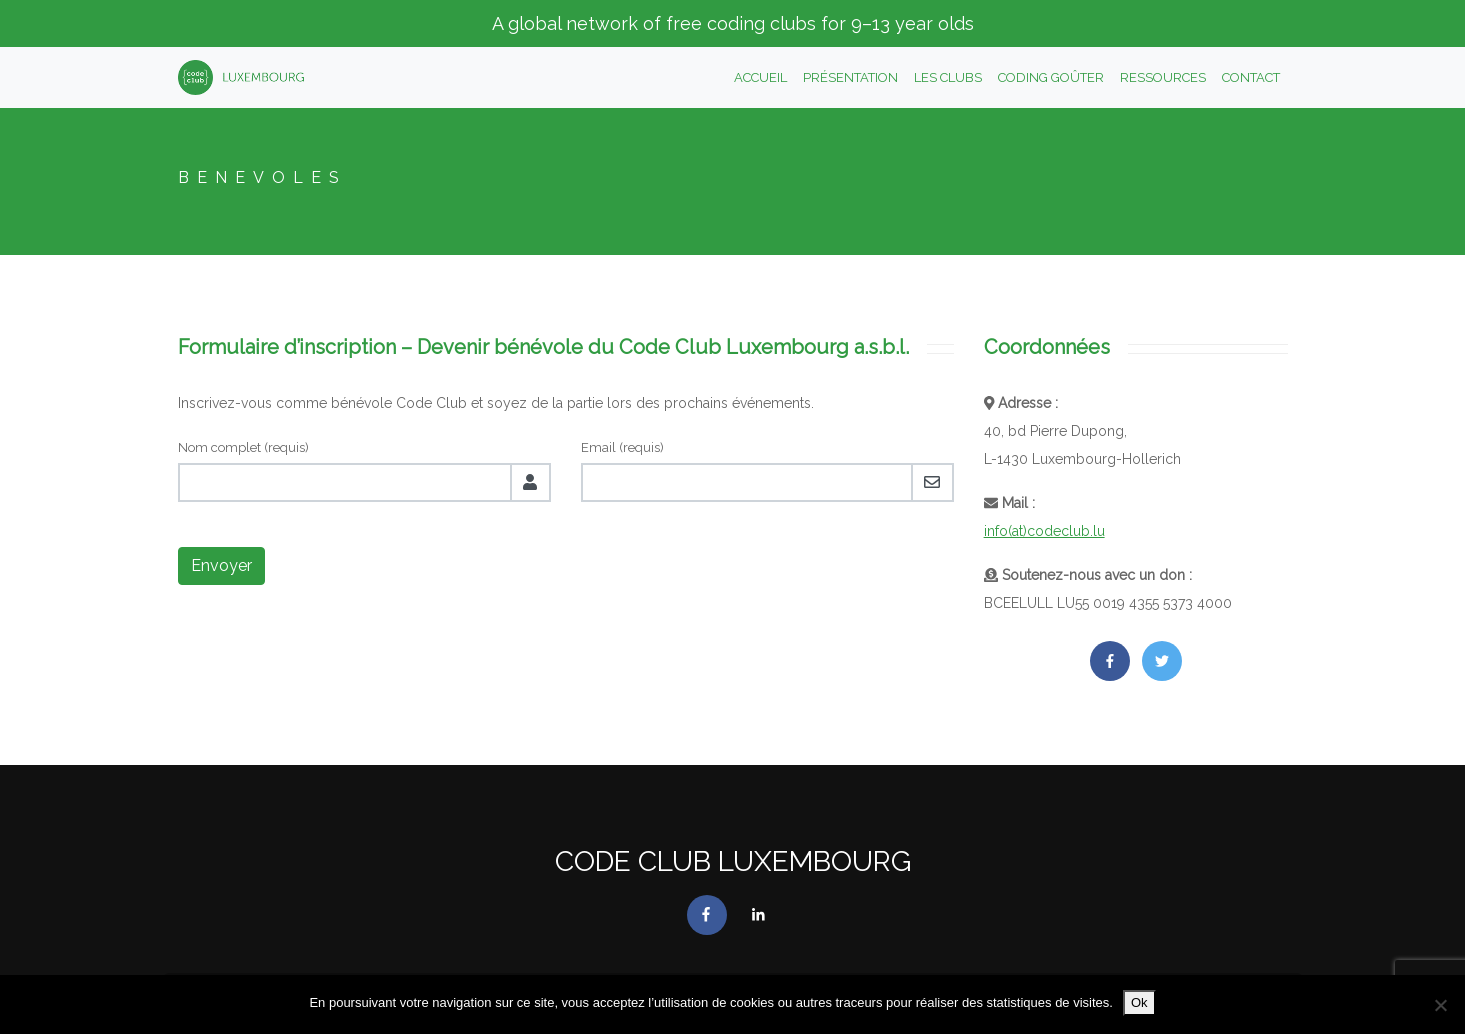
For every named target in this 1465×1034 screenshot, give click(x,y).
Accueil (760, 77)
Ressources (1163, 77)
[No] (1440, 1005)
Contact (1251, 77)
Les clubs (948, 77)
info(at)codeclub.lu (1044, 531)
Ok (1139, 1002)
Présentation (850, 77)
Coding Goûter (1051, 77)
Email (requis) (622, 447)
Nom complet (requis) (243, 447)
